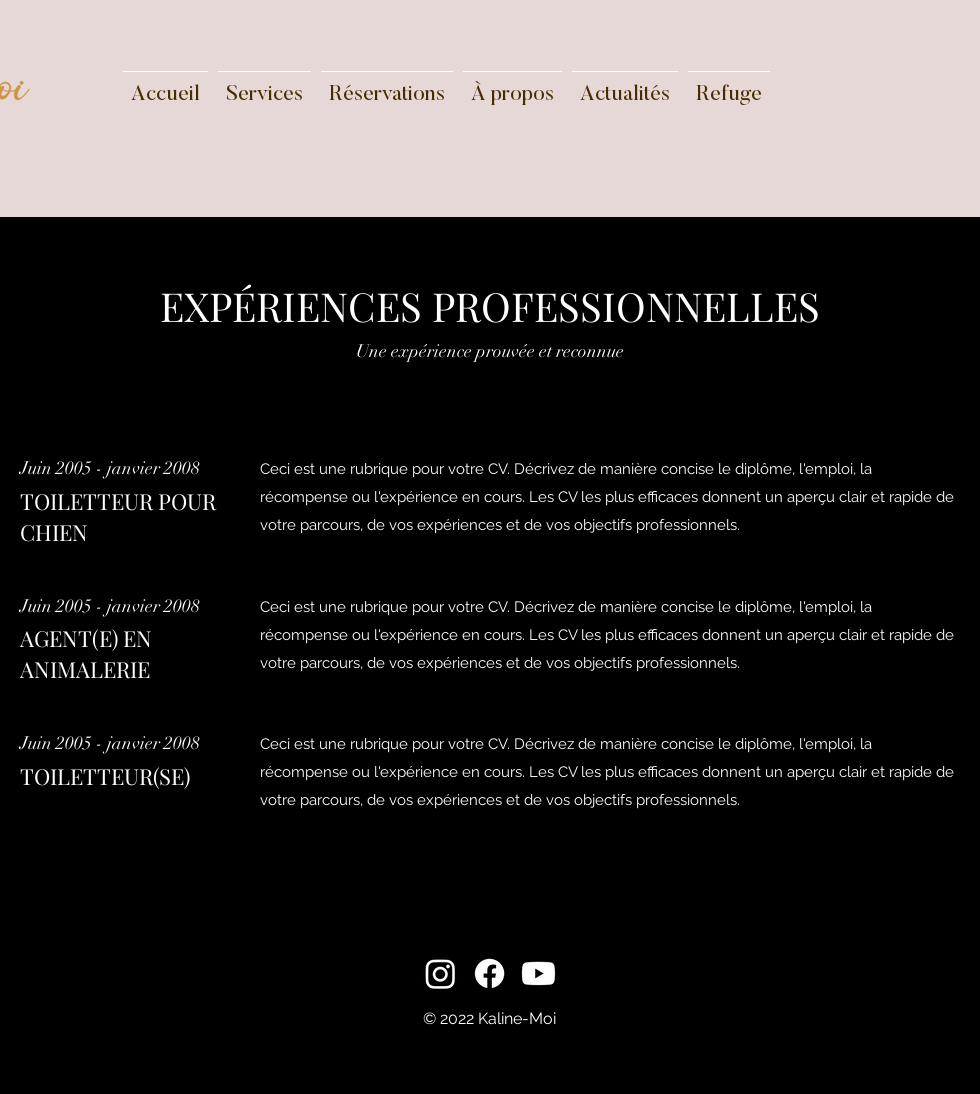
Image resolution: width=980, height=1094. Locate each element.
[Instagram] (440, 973)
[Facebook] (489, 973)
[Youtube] (538, 973)
